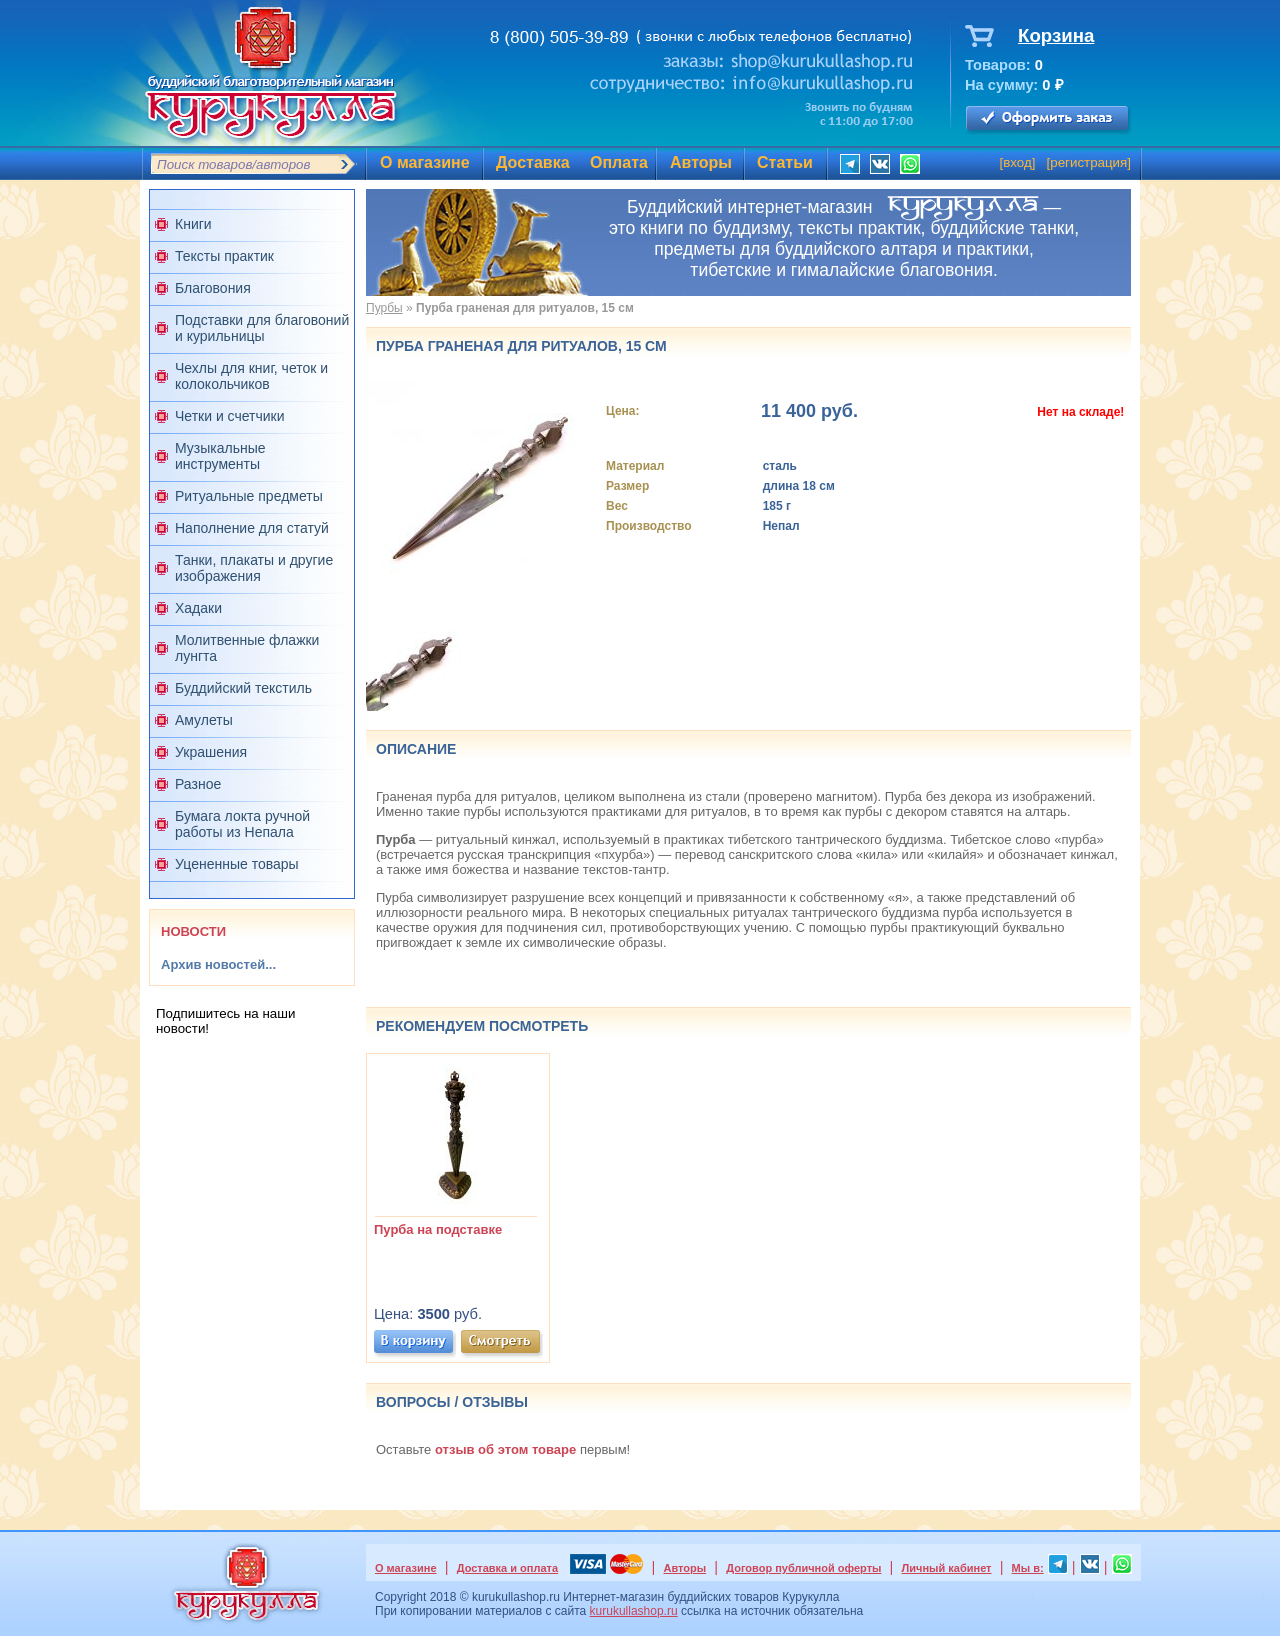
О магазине (425, 162)
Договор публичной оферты (803, 1568)
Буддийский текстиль (243, 688)
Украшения (211, 752)
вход (1017, 162)
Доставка (533, 162)
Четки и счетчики (230, 416)
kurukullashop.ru (634, 1611)
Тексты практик (224, 256)
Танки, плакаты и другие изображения (254, 568)
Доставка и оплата (507, 1568)
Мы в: (1028, 1568)
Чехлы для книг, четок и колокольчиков (251, 376)
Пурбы (384, 308)
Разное (198, 784)
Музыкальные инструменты (220, 456)
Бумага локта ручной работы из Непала (242, 824)
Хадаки (198, 608)
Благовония (213, 288)
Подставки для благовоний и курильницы (262, 328)
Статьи (785, 162)
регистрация (1088, 162)
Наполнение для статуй (252, 528)
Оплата (619, 162)
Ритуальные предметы (249, 496)
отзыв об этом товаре (505, 1449)
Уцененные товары (237, 864)
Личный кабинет (947, 1568)
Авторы (701, 162)
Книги (193, 224)
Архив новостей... (218, 964)
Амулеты (204, 720)
